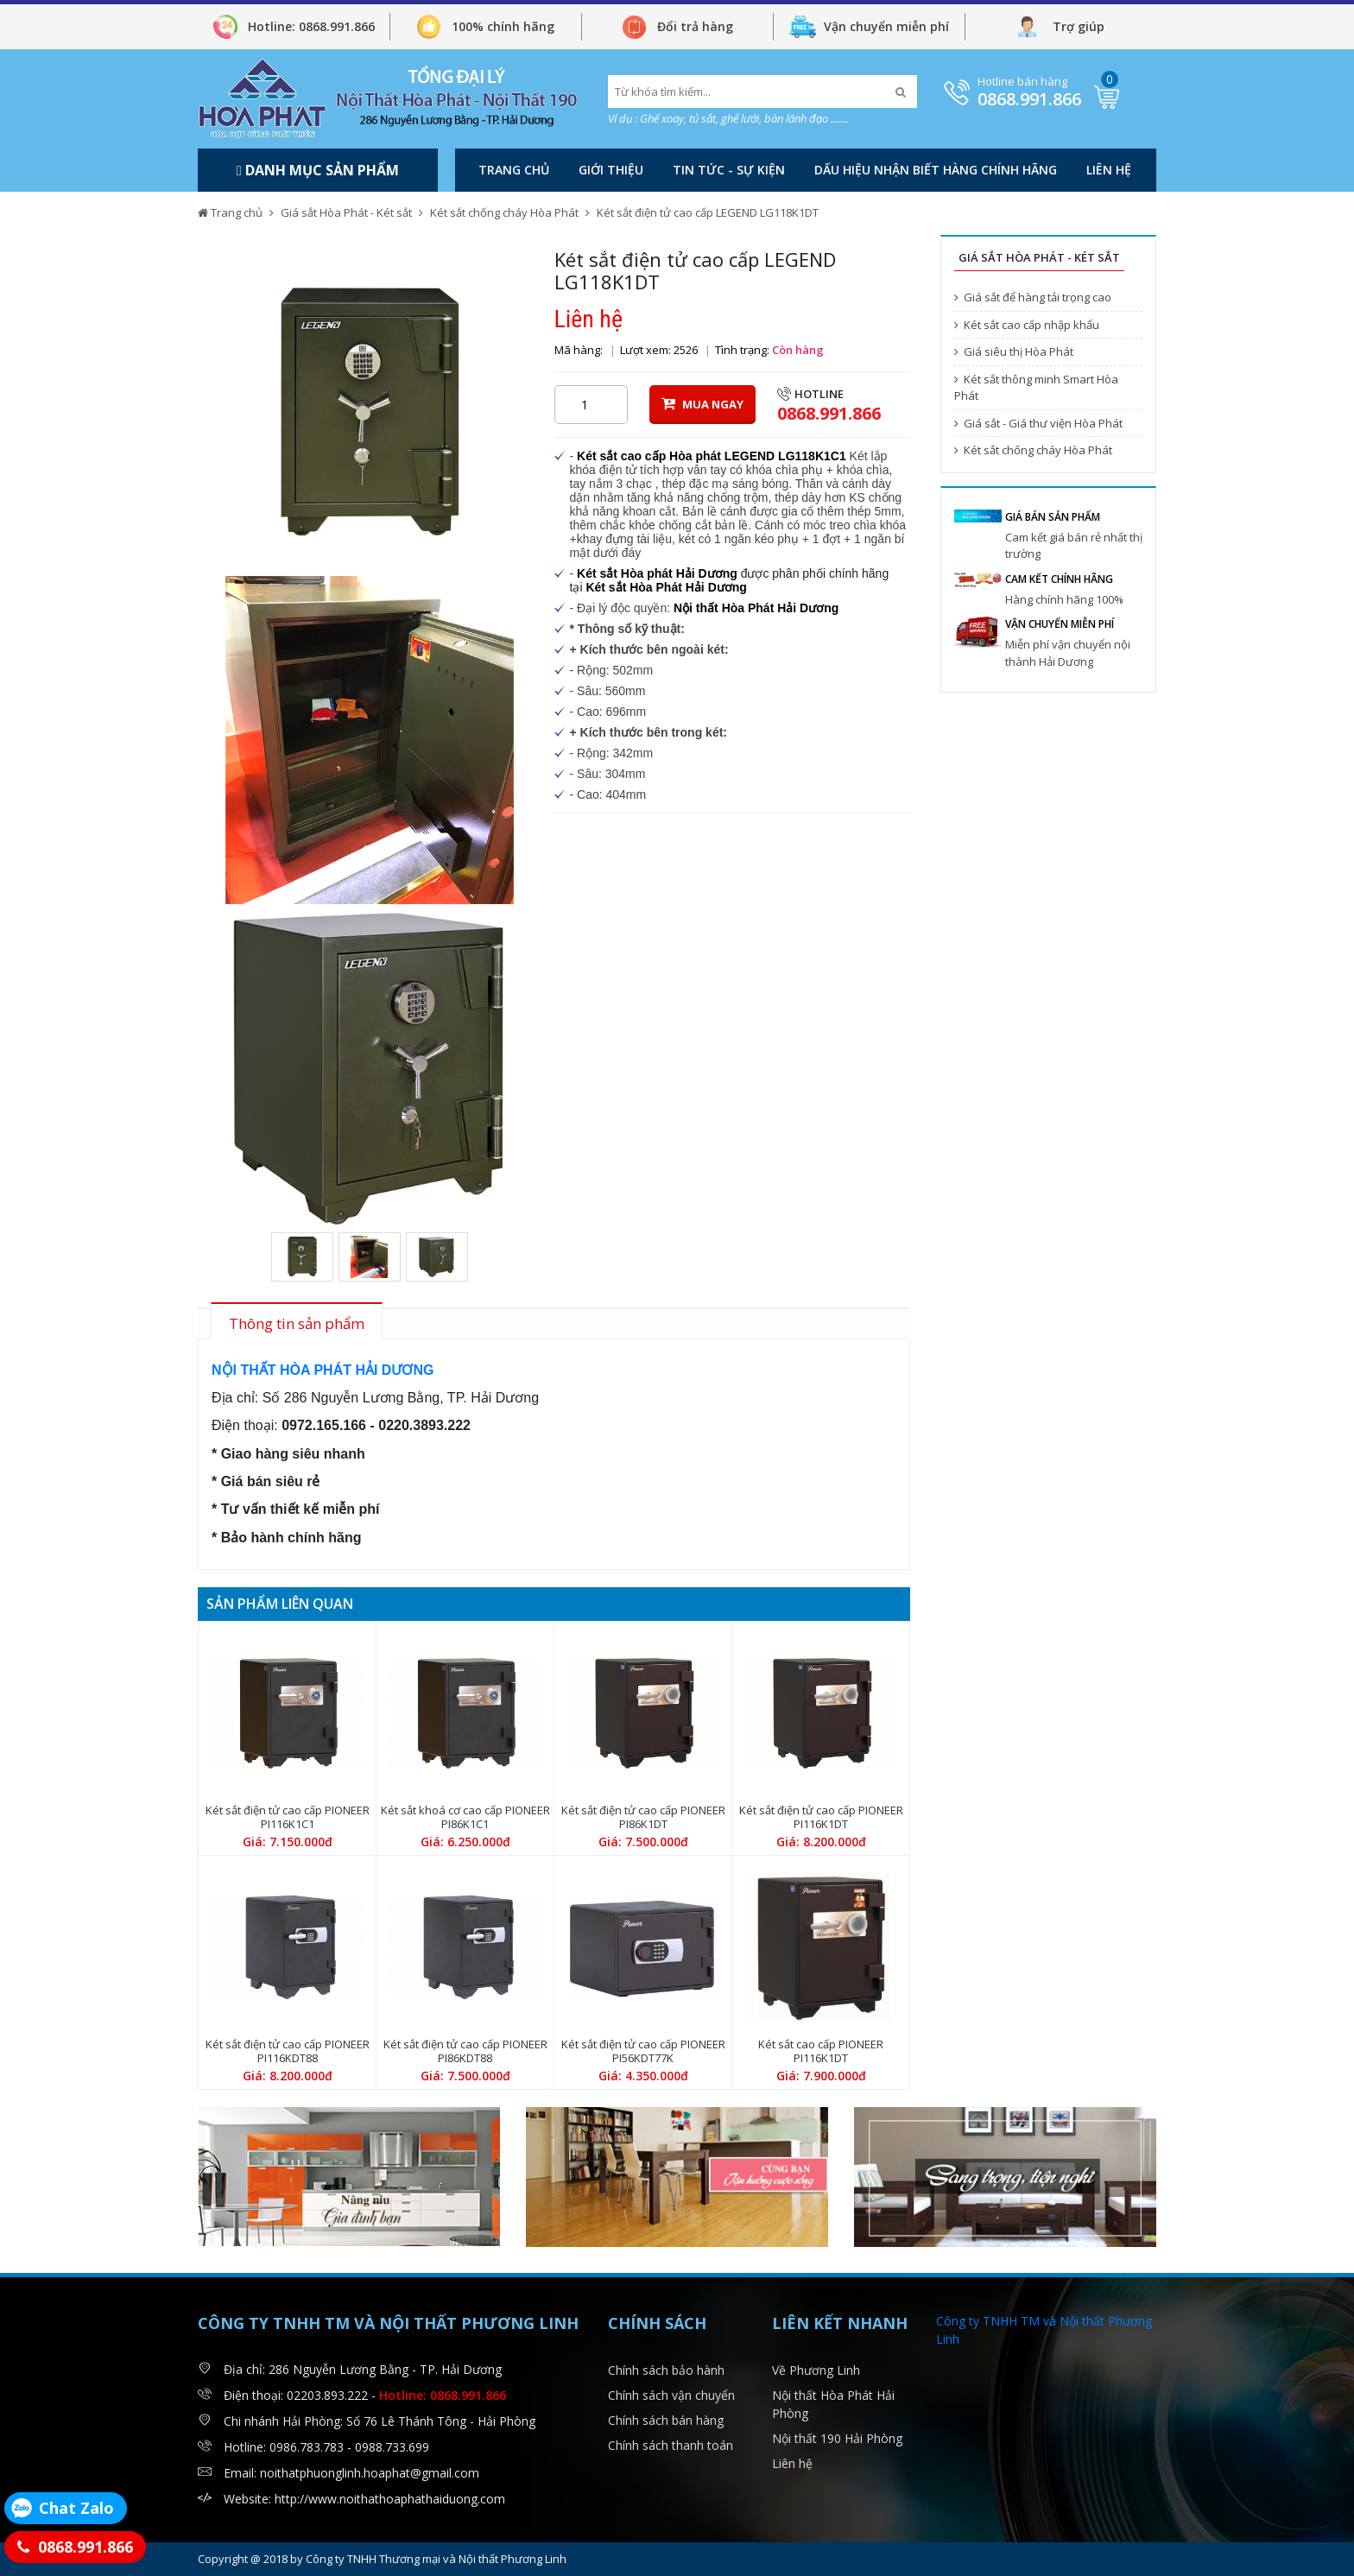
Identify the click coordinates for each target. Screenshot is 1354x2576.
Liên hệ (1108, 169)
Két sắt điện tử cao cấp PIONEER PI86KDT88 (465, 2051)
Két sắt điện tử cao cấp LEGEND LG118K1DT (708, 212)
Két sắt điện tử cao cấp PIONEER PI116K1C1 (288, 1817)
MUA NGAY (702, 404)
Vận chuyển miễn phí (886, 26)
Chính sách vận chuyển (671, 2395)
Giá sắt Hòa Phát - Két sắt (346, 212)
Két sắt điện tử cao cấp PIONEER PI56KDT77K (643, 2051)
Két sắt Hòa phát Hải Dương (657, 573)
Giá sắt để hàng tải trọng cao (1032, 297)
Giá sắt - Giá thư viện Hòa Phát (1038, 423)
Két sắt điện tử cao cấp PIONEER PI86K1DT (643, 1817)
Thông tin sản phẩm (296, 1323)
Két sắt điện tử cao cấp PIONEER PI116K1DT (821, 1817)
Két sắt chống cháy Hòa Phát (504, 212)
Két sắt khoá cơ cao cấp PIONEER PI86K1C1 (465, 1817)
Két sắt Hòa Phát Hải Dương (665, 587)
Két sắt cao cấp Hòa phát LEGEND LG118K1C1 (711, 456)
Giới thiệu (611, 169)
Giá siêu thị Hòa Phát (1013, 351)
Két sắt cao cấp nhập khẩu (1026, 324)
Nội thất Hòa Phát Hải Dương (756, 608)
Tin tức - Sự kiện (729, 169)
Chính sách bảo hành (666, 2370)
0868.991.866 (1029, 99)
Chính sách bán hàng (666, 2420)
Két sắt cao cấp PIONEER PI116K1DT (820, 2051)
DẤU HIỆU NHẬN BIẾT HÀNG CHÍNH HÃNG (935, 169)
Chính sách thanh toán (670, 2445)
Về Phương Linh (816, 2370)
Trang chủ (513, 169)
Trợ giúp (1078, 26)
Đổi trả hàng (695, 26)
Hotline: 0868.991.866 (311, 26)
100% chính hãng (503, 26)
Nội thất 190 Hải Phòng (837, 2438)
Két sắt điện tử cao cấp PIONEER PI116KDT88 (288, 2051)
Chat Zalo (76, 2507)
